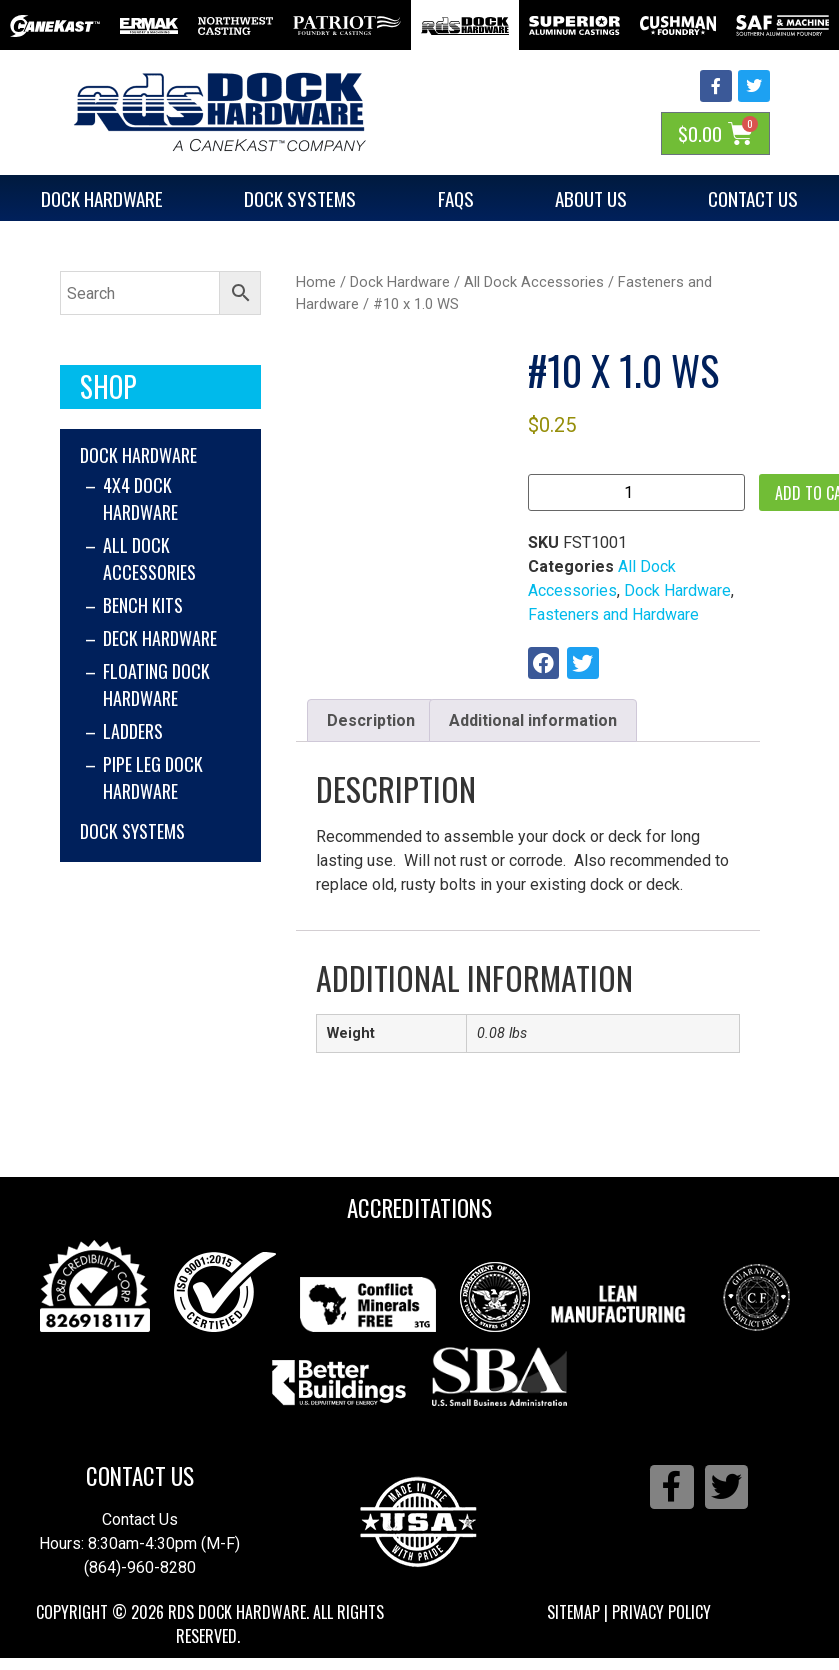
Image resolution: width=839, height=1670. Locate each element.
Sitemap (573, 1612)
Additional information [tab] (533, 720)
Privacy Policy (661, 1612)
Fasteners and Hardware (613, 614)
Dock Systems (300, 198)
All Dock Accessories (149, 558)
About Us (591, 198)
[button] (544, 663)
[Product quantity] (636, 492)
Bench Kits (143, 605)
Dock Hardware (102, 198)
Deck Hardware (160, 638)
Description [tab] (371, 720)
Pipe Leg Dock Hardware (153, 777)
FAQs (456, 198)
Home (316, 282)
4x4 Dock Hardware (140, 498)
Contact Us (140, 1476)
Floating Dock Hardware (156, 684)
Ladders (133, 731)
